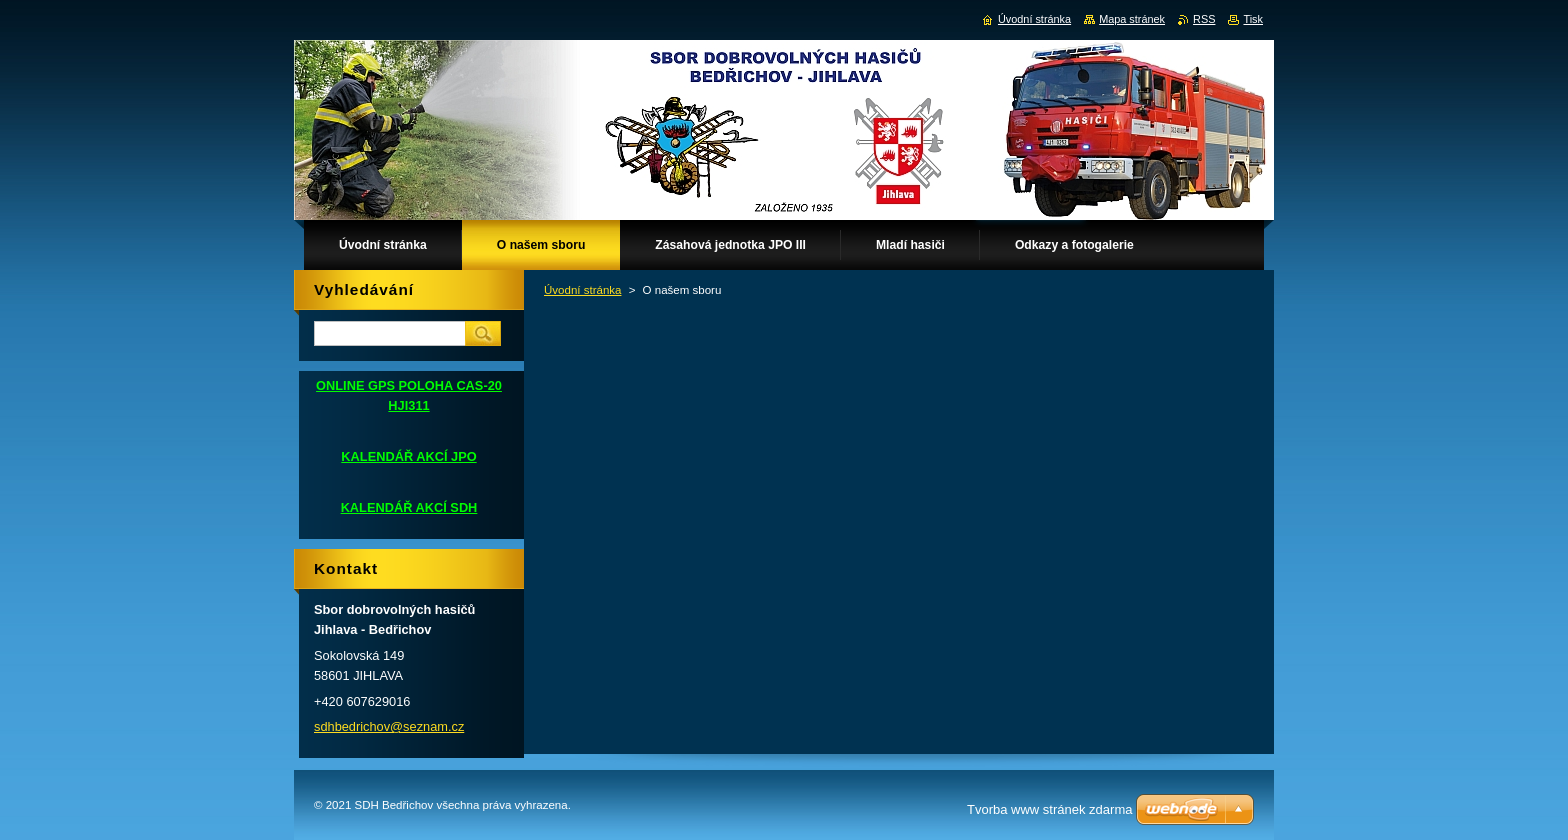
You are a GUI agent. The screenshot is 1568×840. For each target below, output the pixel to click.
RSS (1204, 19)
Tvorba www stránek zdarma (1049, 809)
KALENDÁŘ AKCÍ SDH (409, 507)
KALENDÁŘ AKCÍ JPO (408, 456)
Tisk (1253, 19)
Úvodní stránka (582, 290)
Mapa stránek (1132, 19)
